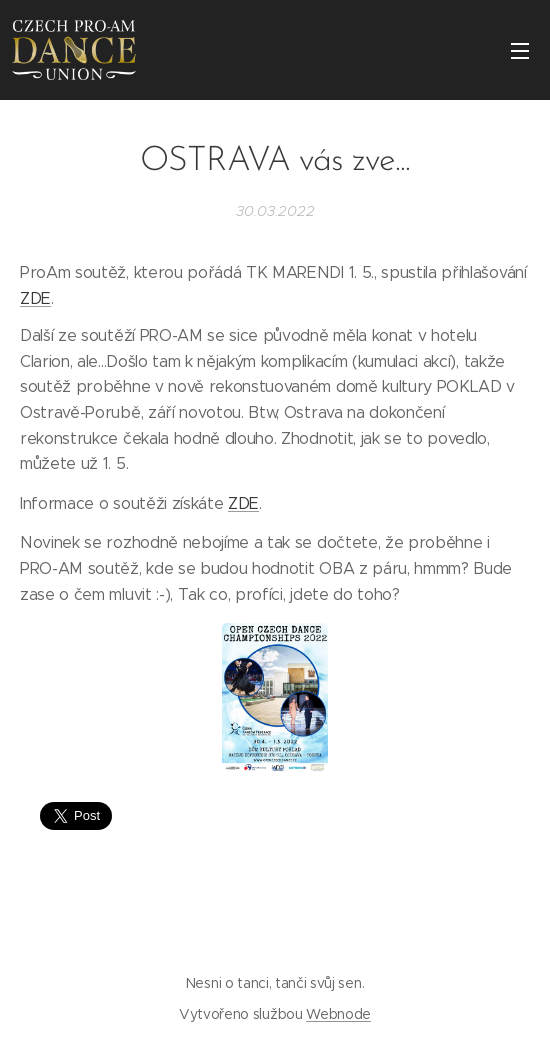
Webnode (338, 1014)
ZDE (35, 297)
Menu (520, 51)
